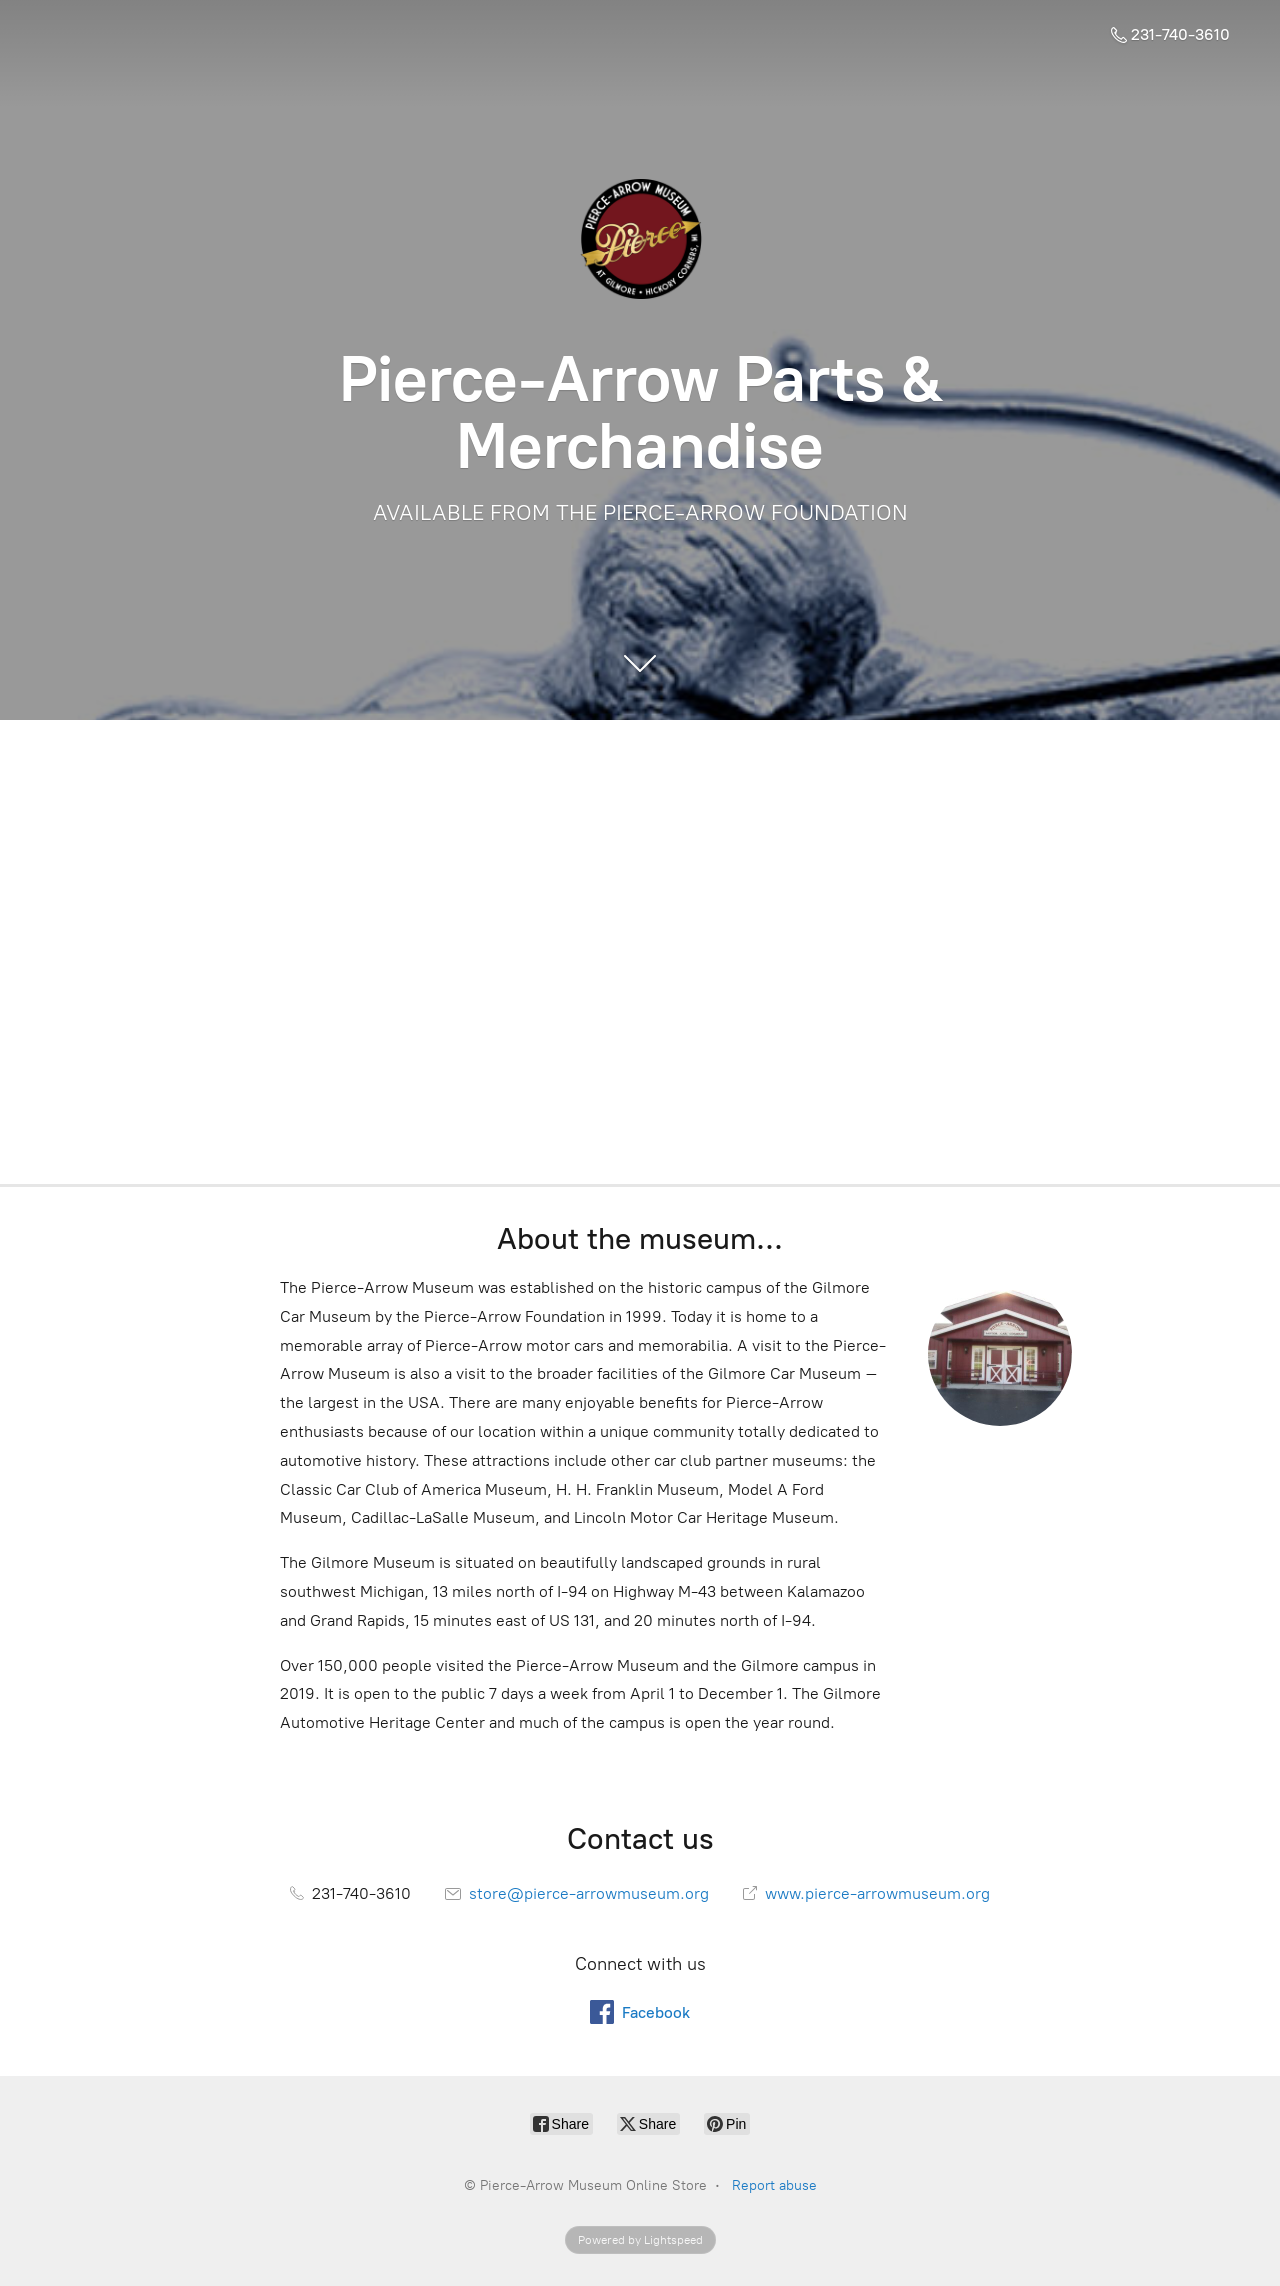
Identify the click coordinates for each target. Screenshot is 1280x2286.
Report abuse (774, 2185)
